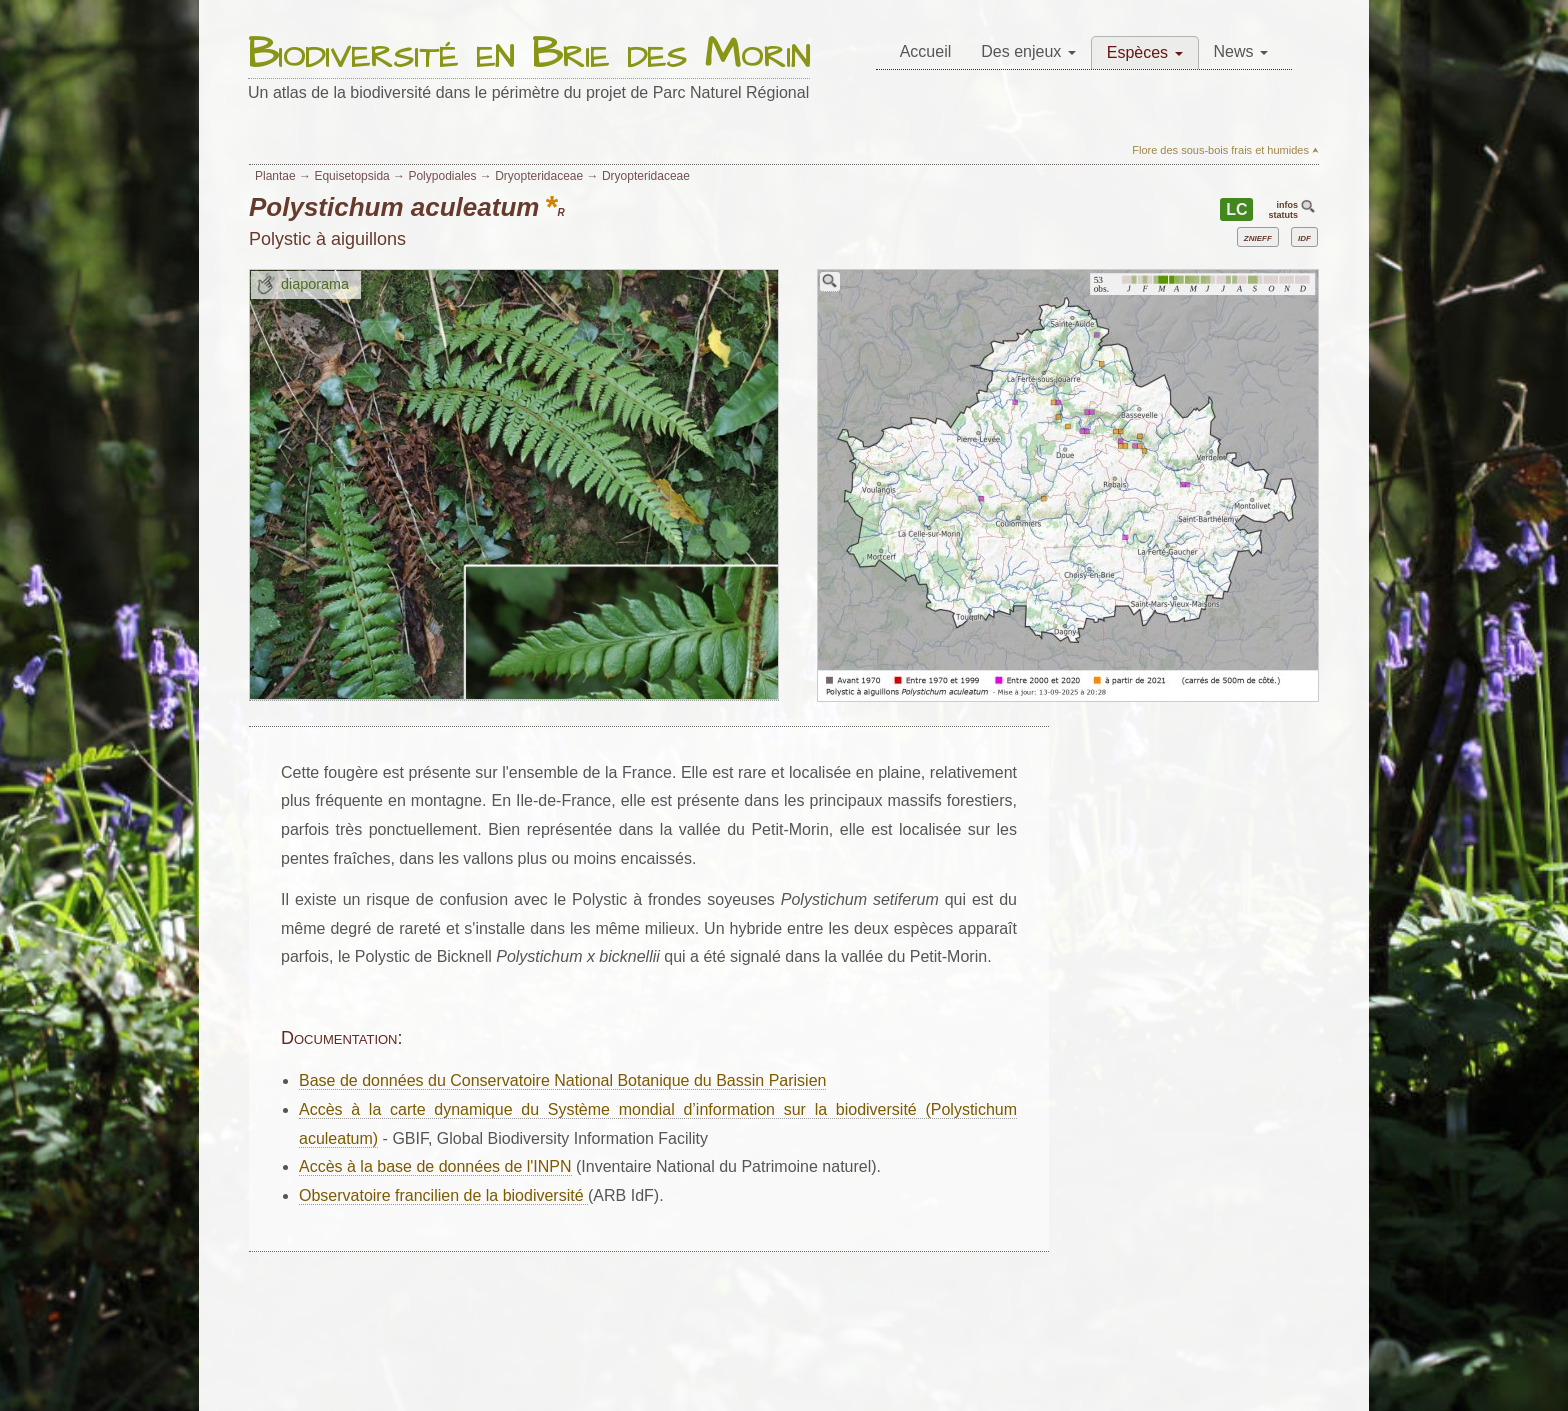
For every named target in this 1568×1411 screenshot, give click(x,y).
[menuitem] (926, 52)
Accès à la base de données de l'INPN (435, 1166)
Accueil (926, 51)
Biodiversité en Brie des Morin (529, 55)
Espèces (1145, 52)
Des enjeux (1028, 51)
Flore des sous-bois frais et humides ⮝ (1225, 150)
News (1241, 51)
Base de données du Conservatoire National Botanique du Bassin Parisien (562, 1080)
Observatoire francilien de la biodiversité (443, 1195)
